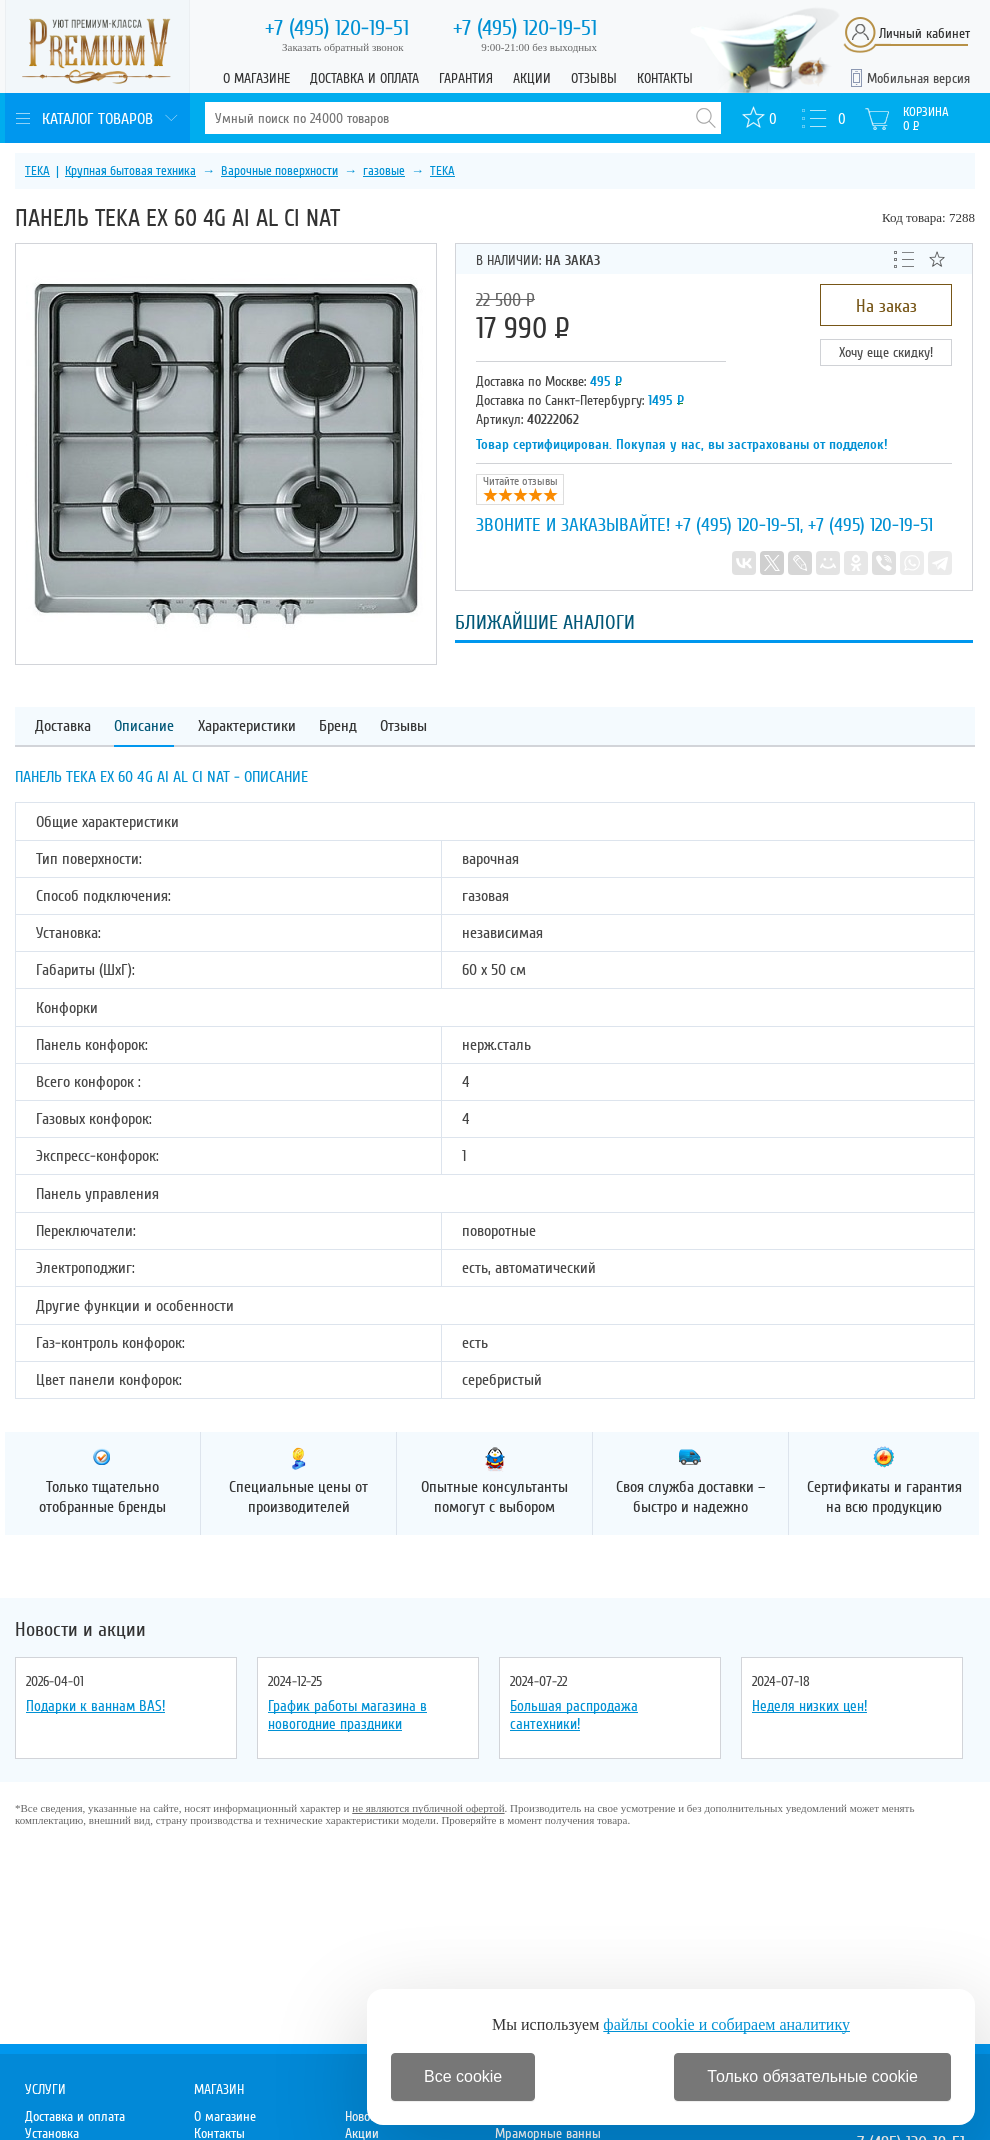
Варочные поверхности (279, 171)
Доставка (63, 726)
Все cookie (463, 2076)
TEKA (37, 171)
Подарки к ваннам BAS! (95, 1706)
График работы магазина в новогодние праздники (347, 1715)
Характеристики (247, 726)
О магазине (256, 78)
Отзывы (594, 78)
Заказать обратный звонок (343, 47)
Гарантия (466, 78)
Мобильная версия (918, 78)
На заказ (886, 306)
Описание (144, 726)
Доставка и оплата (364, 78)
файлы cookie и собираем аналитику (726, 2024)
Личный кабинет (924, 33)
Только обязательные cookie (812, 2076)
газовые (384, 171)
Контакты (665, 78)
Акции (532, 78)
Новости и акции (80, 1630)
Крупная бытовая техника (130, 171)
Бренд (338, 726)
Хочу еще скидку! (886, 352)
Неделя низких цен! (809, 1706)
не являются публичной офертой (428, 1808)
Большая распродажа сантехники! (574, 1715)
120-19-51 (337, 28)
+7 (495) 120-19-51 (737, 525)
